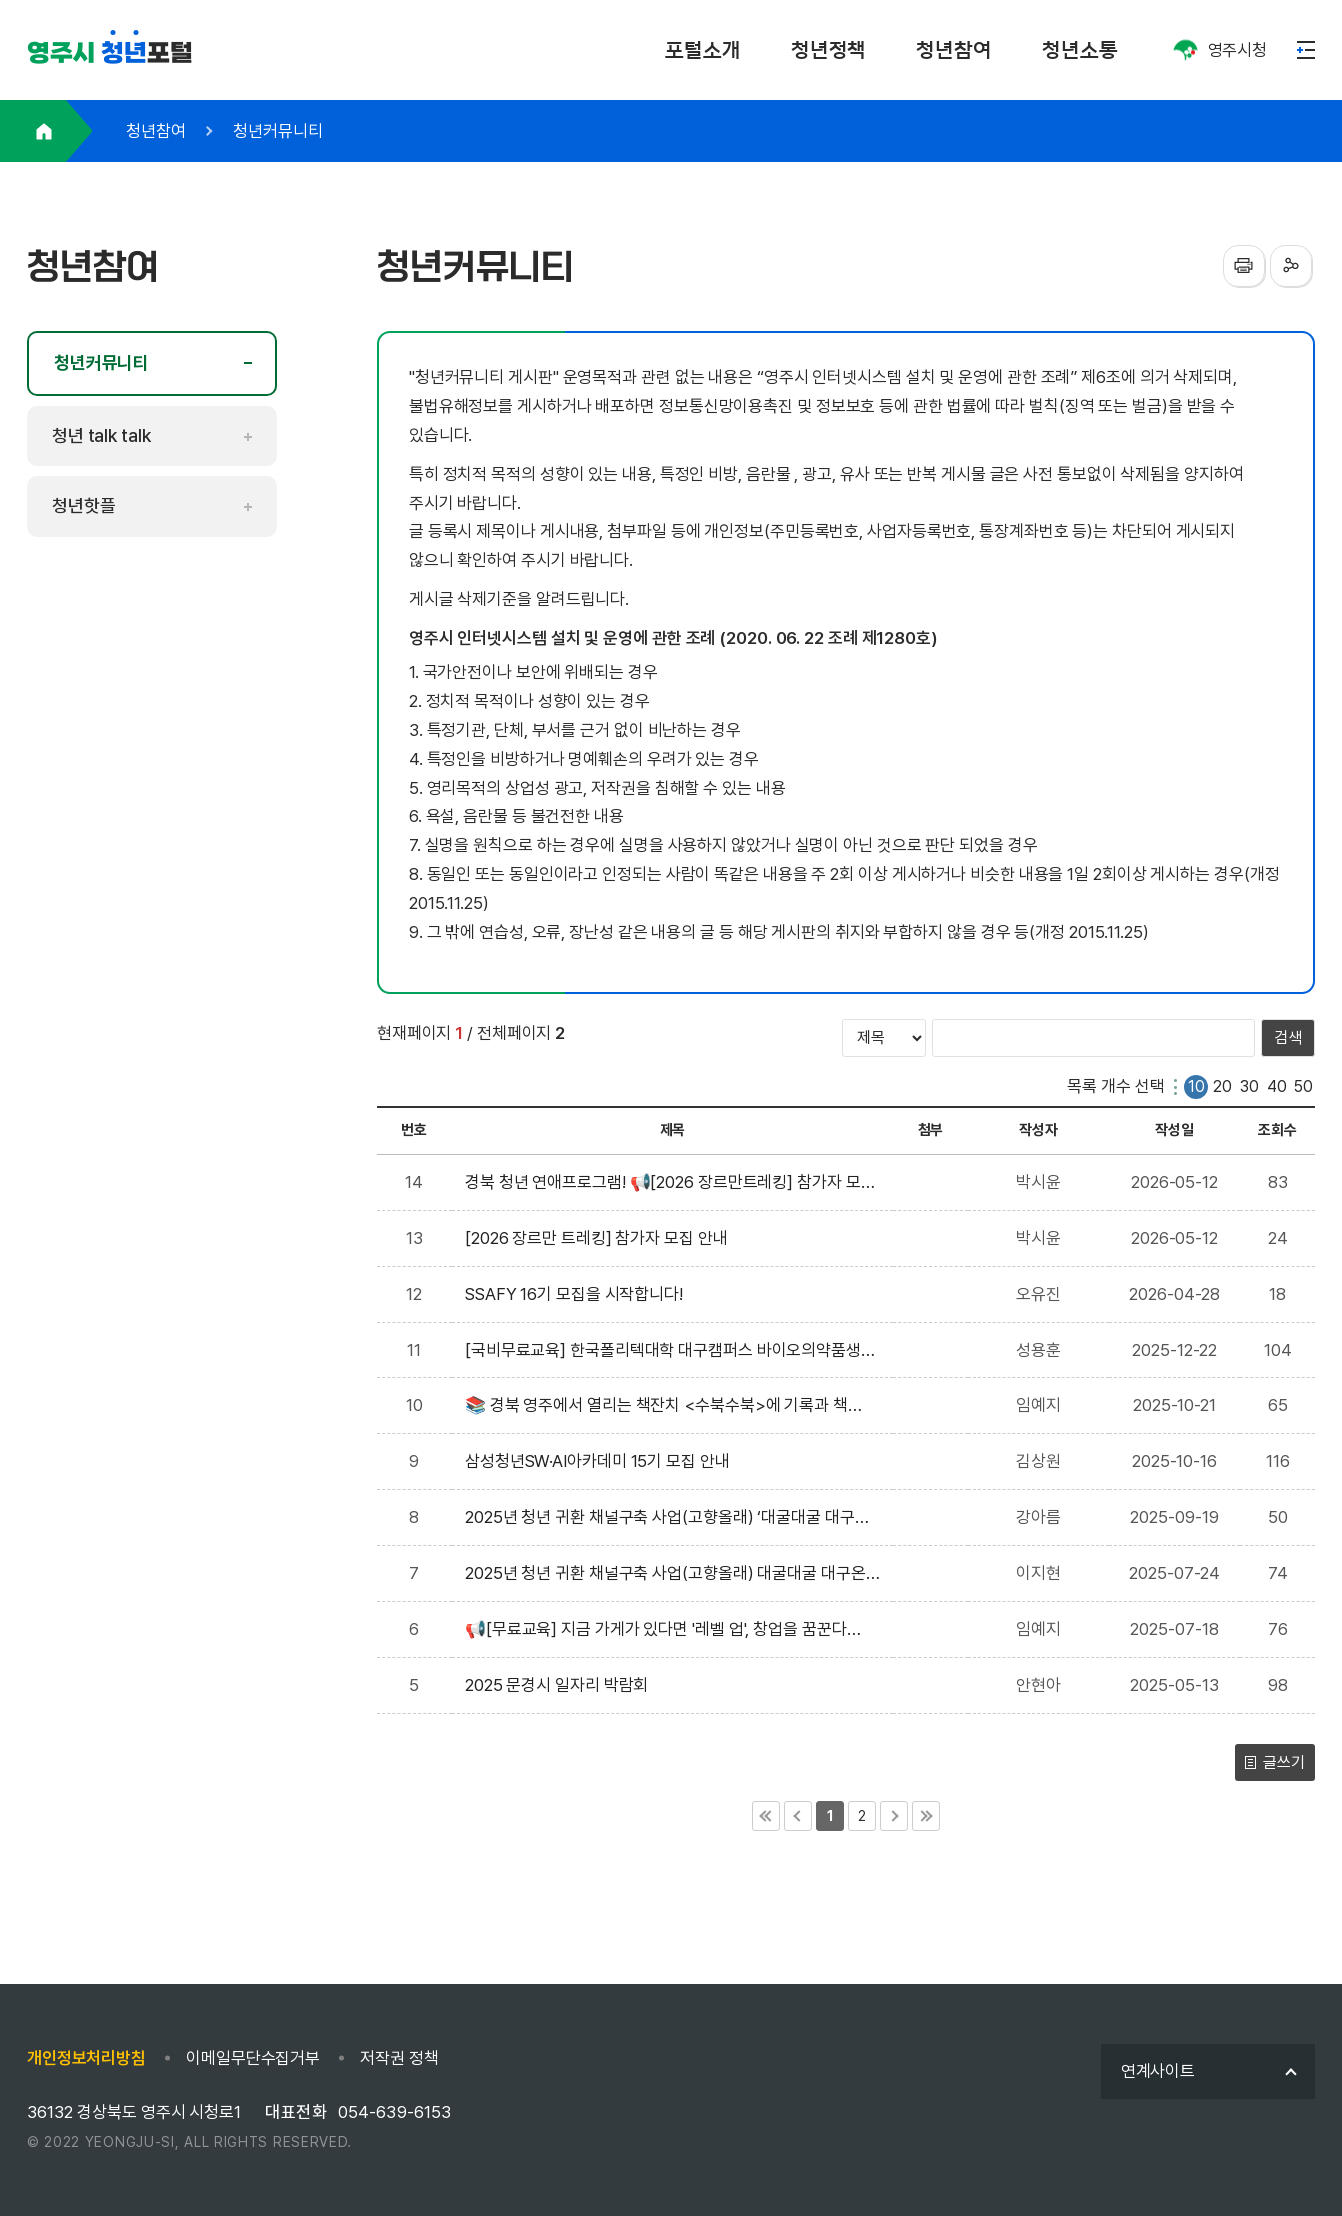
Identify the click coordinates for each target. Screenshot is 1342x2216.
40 (1277, 1086)
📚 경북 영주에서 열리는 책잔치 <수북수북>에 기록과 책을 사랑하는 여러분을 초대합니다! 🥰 (656, 1407)
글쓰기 (1284, 1762)
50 (1303, 1086)
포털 (110, 53)
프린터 (1244, 266)
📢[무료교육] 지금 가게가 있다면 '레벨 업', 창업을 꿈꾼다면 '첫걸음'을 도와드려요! (656, 1631)
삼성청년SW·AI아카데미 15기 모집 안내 (601, 1461)
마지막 (926, 1816)
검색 (1288, 1037)
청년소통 (1080, 50)
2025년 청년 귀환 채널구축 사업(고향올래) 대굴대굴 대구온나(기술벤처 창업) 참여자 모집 (665, 1575)
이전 (798, 1816)
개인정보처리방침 (86, 2058)
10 (1196, 1086)
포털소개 (703, 50)
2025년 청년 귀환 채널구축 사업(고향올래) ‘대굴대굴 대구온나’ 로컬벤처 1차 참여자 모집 (667, 1519)
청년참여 (954, 50)
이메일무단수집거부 (253, 2058)
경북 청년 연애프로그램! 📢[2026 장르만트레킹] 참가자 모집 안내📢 (663, 1184)
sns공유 (1291, 266)
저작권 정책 (399, 2058)
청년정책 (829, 50)
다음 (894, 1816)
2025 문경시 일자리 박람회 (560, 1685)
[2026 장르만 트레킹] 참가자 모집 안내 (600, 1238)
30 (1249, 1086)
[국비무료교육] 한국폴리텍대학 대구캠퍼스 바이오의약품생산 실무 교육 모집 (663, 1352)
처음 (766, 1816)
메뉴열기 (1306, 50)
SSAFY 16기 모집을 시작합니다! (578, 1294)
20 (1222, 1086)
